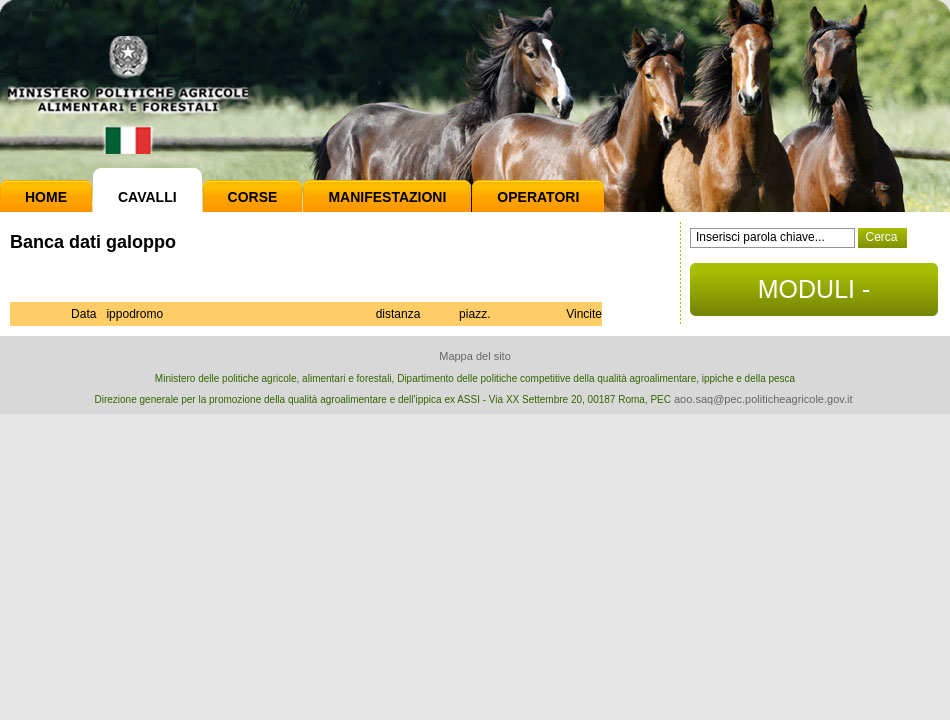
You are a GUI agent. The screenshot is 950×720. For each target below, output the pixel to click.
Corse (253, 197)
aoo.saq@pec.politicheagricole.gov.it (763, 399)
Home (46, 197)
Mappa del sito (475, 356)
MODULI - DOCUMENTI (813, 295)
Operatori (538, 197)
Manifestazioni (387, 197)
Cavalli (147, 197)
